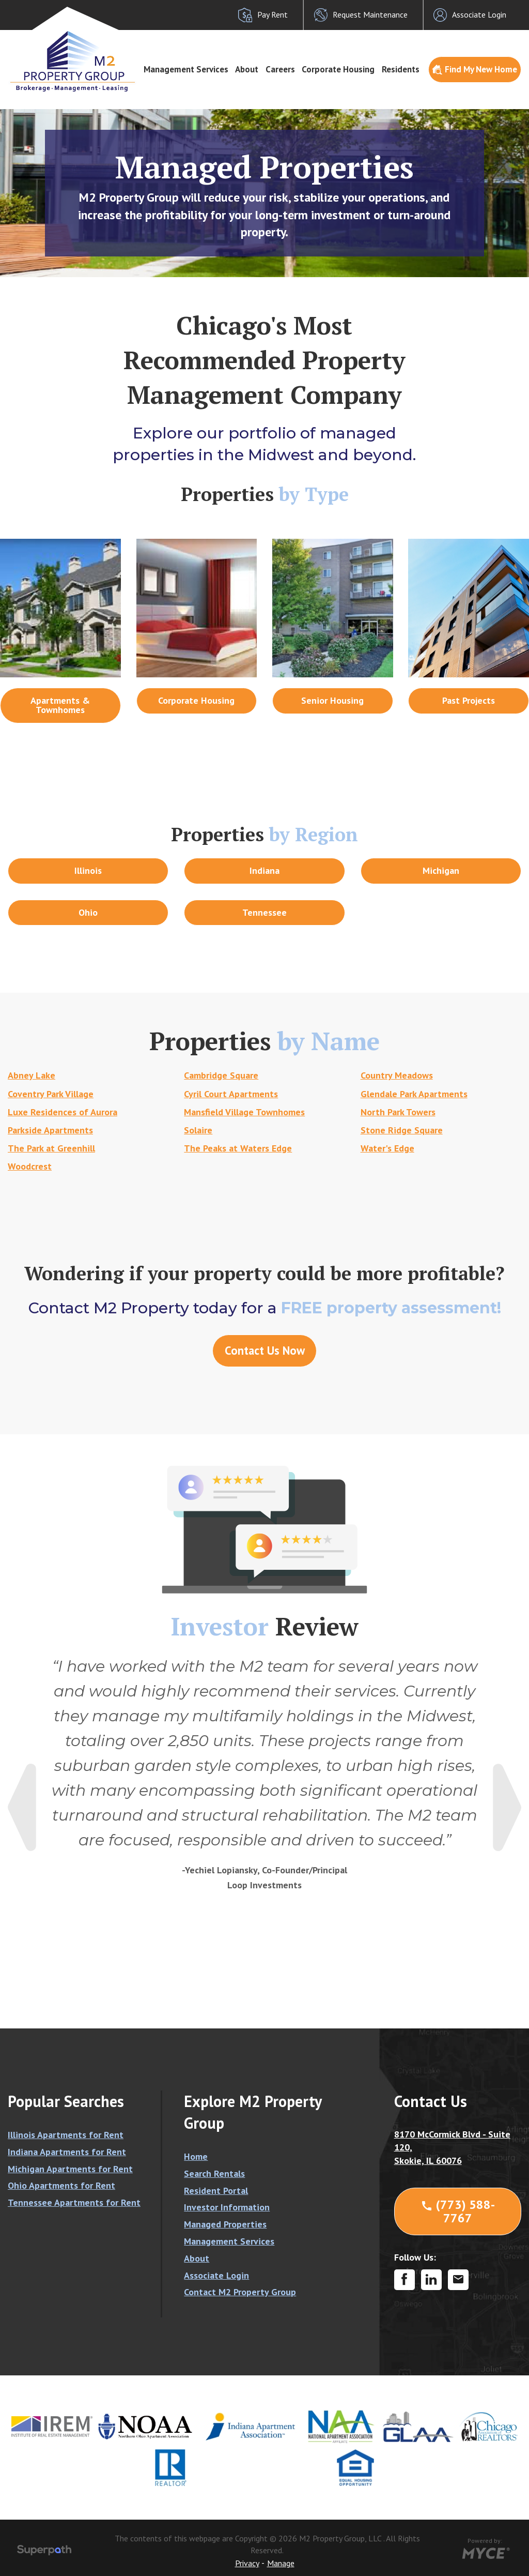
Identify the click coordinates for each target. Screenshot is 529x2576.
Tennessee (264, 912)
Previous (22, 1807)
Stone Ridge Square (402, 1130)
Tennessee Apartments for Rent (74, 2202)
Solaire (198, 1130)
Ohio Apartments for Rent (61, 2185)
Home (196, 2156)
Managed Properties (225, 2224)
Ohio (88, 912)
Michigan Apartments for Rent (70, 2169)
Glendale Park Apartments (414, 1094)
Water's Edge (387, 1148)
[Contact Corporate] (458, 2279)
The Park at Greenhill (51, 1148)
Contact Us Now (265, 1350)
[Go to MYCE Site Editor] (485, 2552)
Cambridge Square (221, 1075)
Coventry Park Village (51, 1094)
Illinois (88, 870)
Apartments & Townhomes (60, 705)
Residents (400, 69)
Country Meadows (397, 1075)
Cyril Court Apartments (231, 1094)
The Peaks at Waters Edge (238, 1148)
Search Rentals (214, 2173)
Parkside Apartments (50, 1130)
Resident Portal (216, 2190)
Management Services (186, 69)
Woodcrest (30, 1166)
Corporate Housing (338, 69)
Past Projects (468, 700)
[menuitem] (186, 69)
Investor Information (227, 2207)
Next (507, 1807)
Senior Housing (332, 700)
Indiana (264, 870)
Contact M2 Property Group (240, 2292)
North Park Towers (398, 1112)
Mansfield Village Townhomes (244, 1112)
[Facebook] (404, 2279)
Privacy (247, 2563)
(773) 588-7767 (458, 2211)
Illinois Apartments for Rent (65, 2135)
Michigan (441, 870)
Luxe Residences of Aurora (62, 1112)
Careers (280, 69)
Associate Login (216, 2275)
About (246, 69)
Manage (280, 2563)
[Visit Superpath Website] (44, 2551)
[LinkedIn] (431, 2279)
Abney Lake (31, 1075)
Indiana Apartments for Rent (67, 2152)
